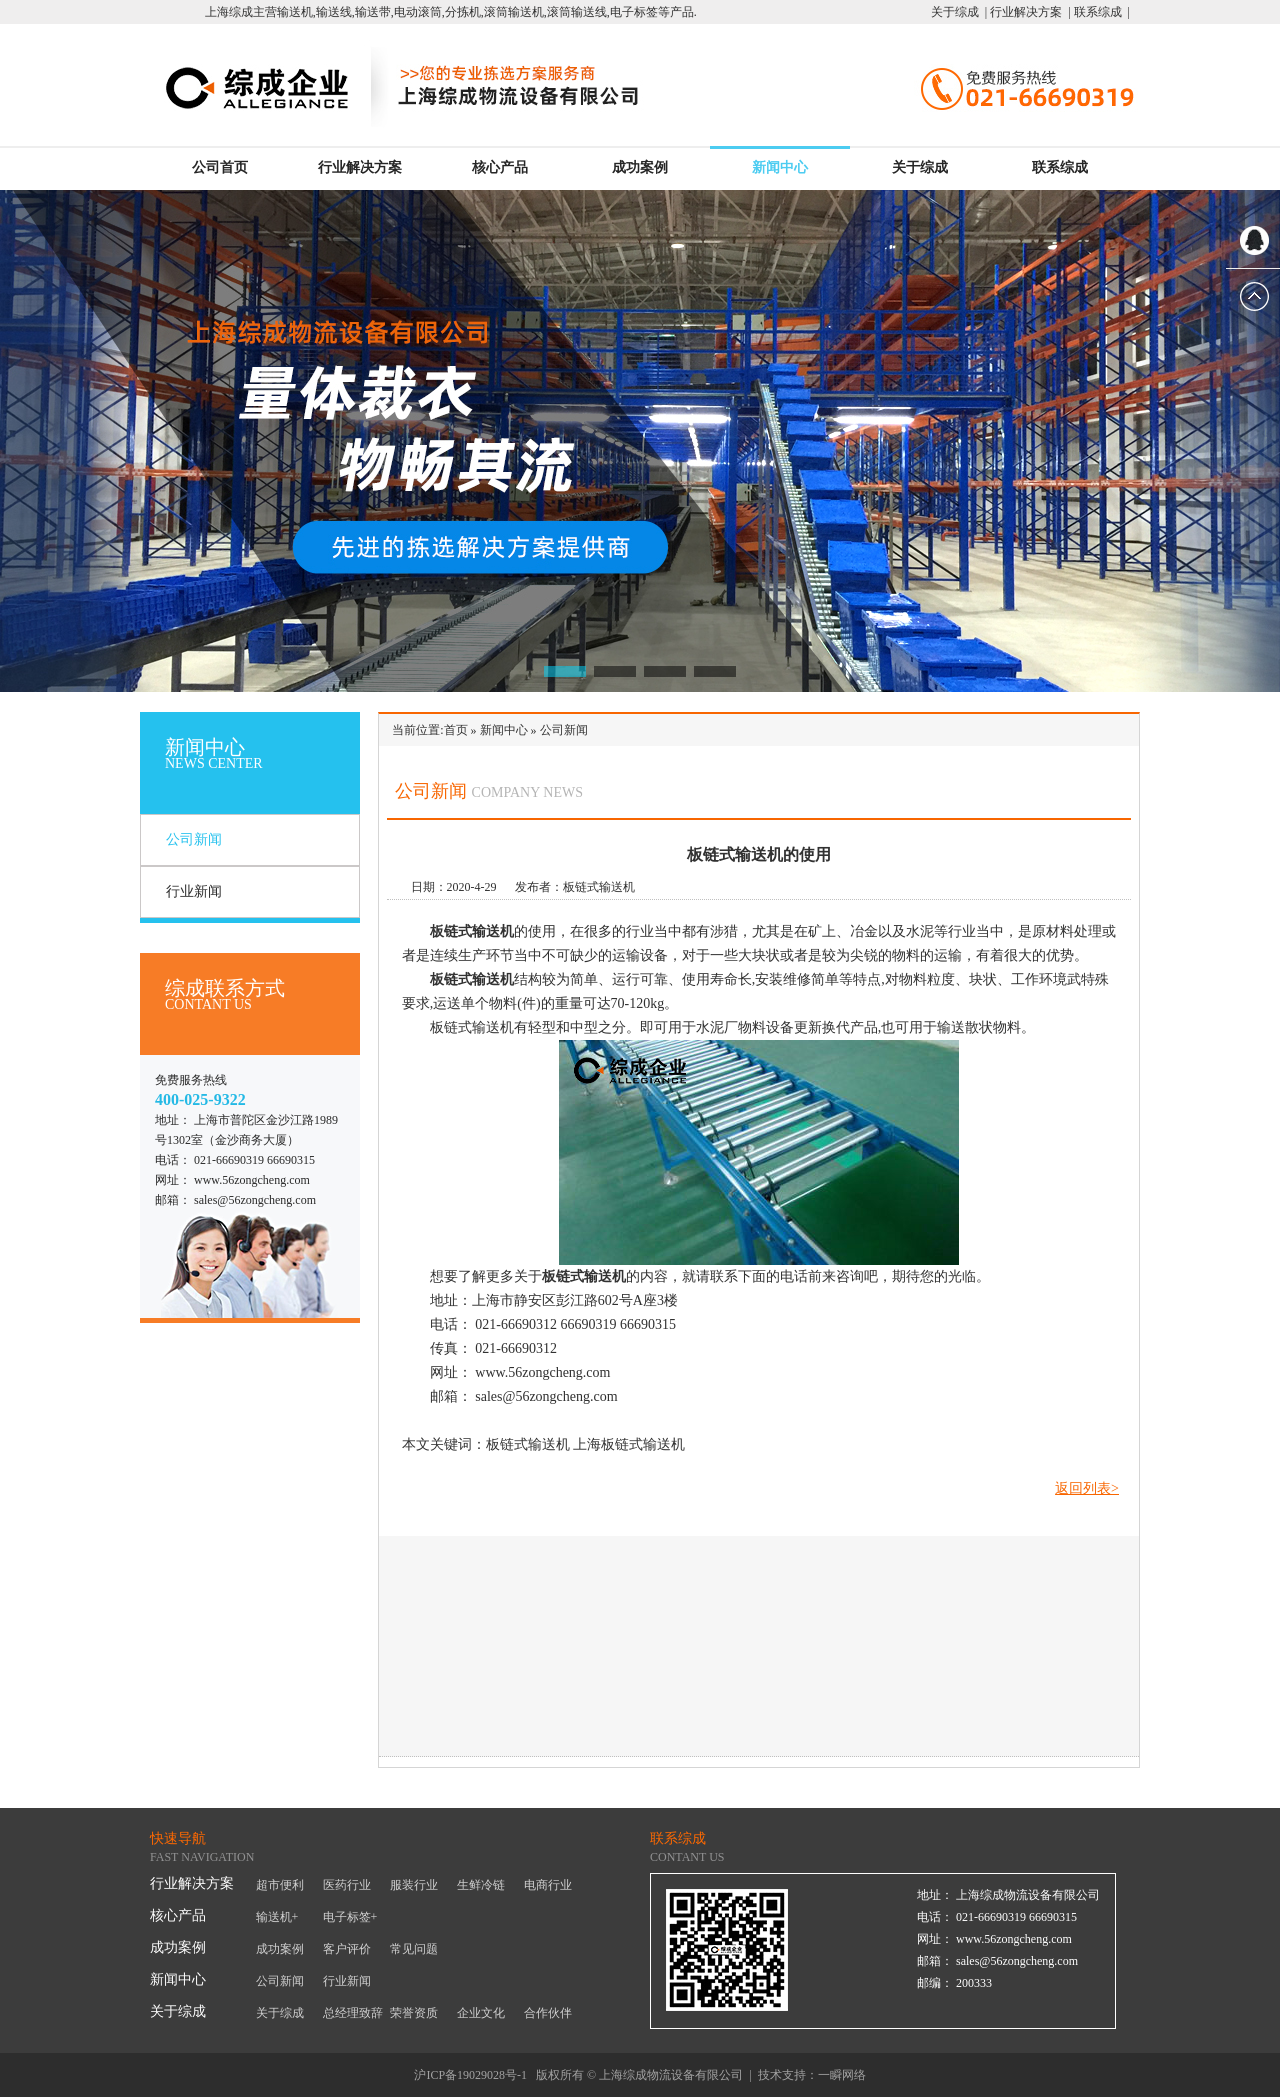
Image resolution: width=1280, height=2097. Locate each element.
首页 (456, 730)
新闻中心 (780, 167)
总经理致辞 (353, 2013)
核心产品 (500, 167)
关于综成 (920, 167)
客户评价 (347, 1949)
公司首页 (220, 167)
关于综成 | (959, 12)
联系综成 (1060, 167)
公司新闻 (194, 839)
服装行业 (414, 1885)
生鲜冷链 (481, 1885)
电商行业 (548, 1885)
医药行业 (347, 1885)
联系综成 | (1100, 12)
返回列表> (1087, 1488)
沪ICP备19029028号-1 (470, 2075)
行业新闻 (194, 891)
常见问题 (414, 1949)
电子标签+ (350, 1917)
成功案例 (640, 167)
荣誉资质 (414, 2013)
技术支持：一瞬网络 (812, 2075)
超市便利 (280, 1885)
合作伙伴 (548, 2013)
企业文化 (481, 2013)
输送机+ (277, 1917)
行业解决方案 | (1028, 12)
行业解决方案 (360, 167)
